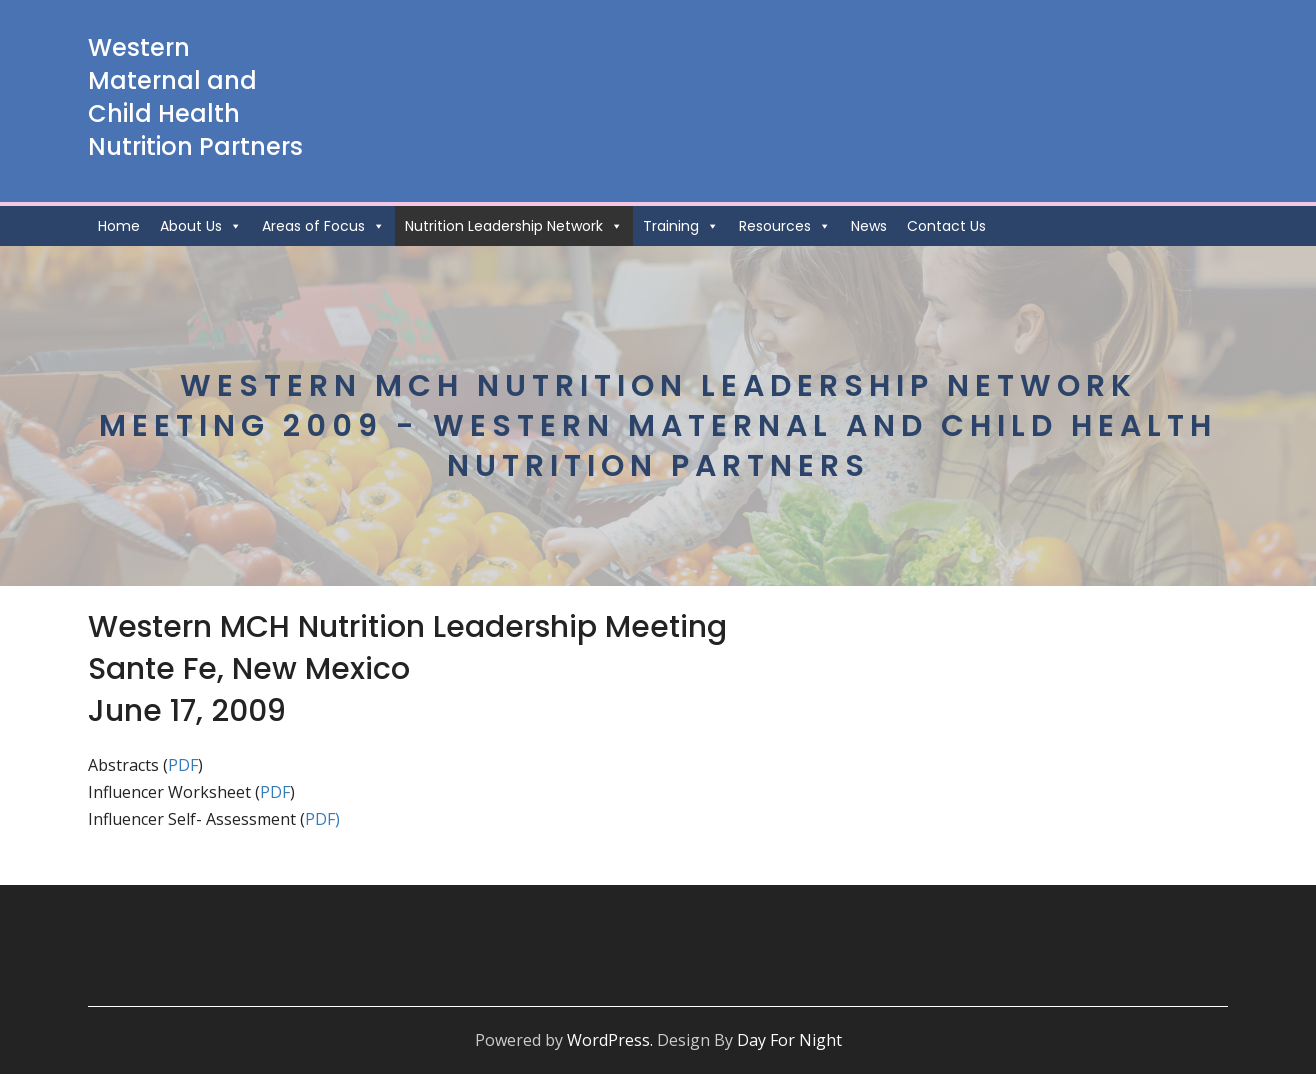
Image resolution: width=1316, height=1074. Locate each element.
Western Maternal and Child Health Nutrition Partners (195, 97)
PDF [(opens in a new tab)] (275, 792)
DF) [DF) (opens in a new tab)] (327, 819)
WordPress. (610, 1040)
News (869, 226)
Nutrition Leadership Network (514, 226)
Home (119, 226)
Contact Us (946, 226)
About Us (201, 226)
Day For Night (789, 1040)
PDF (183, 765)
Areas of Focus (323, 226)
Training (681, 226)
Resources (785, 226)
